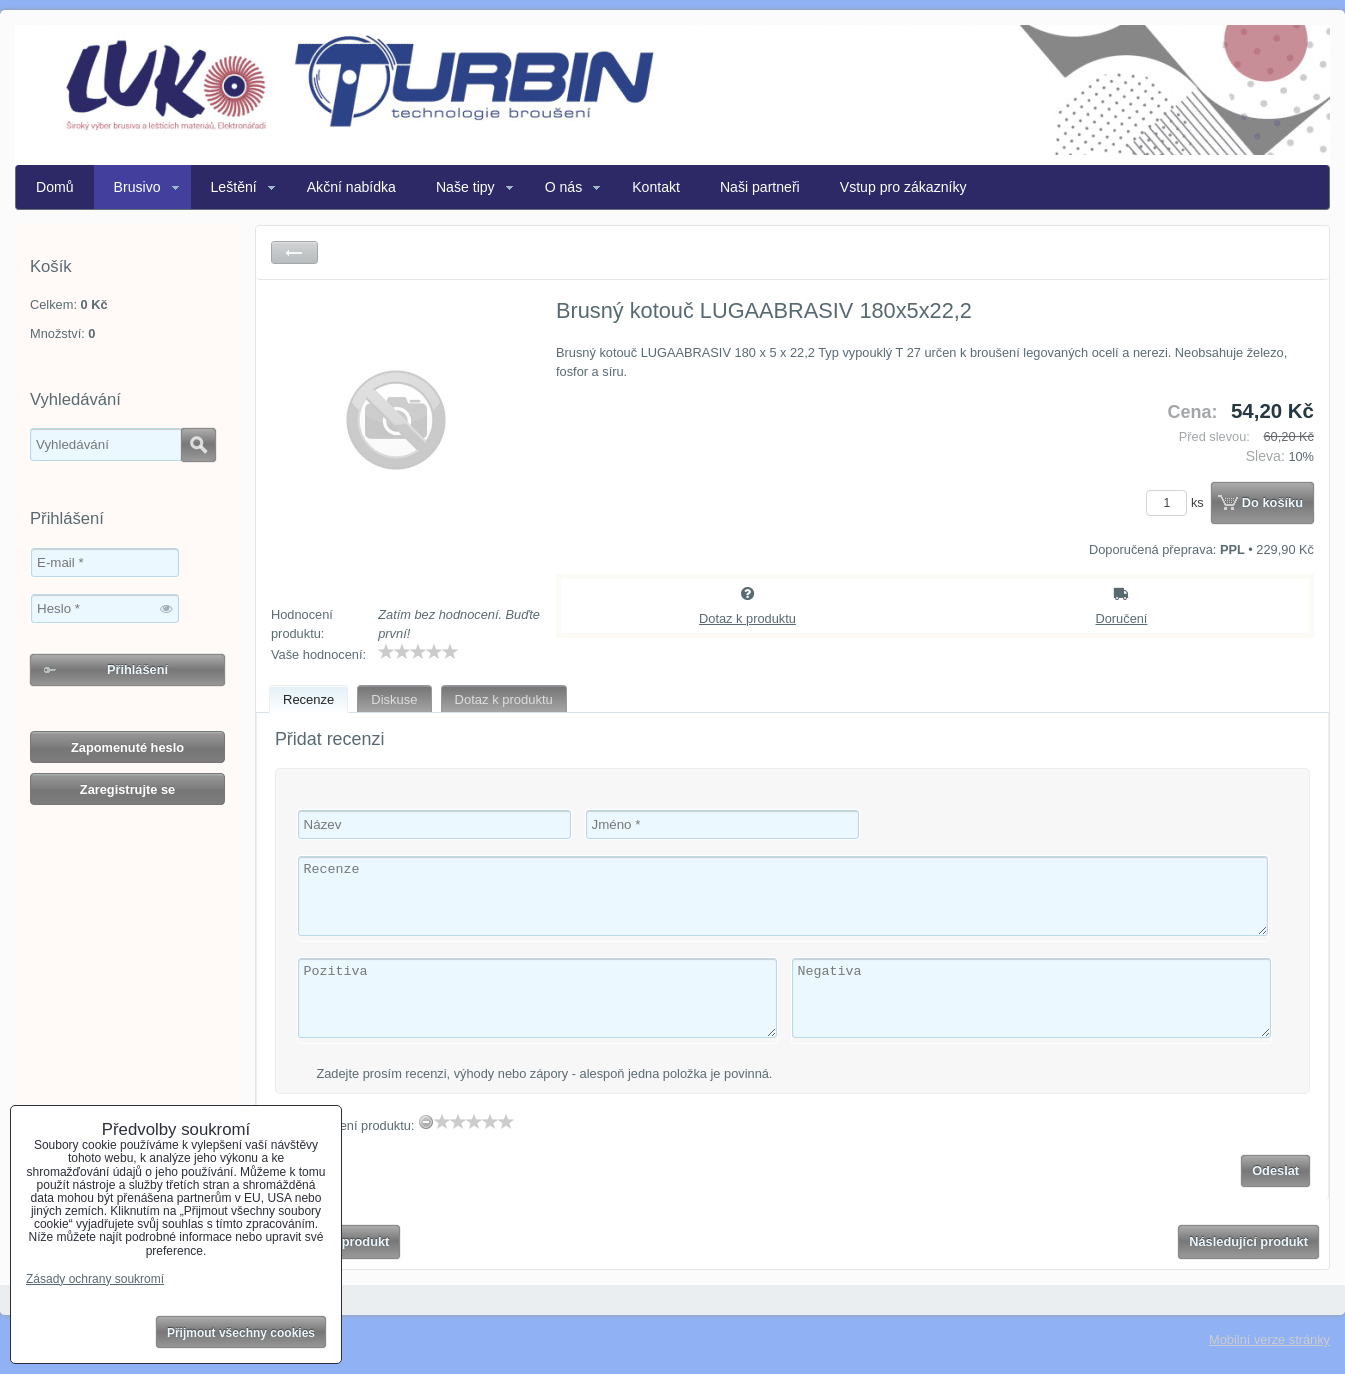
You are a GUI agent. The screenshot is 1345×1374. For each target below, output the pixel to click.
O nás (564, 187)
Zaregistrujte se (127, 789)
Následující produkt (1248, 1241)
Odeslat (1275, 1170)
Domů (55, 187)
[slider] (418, 652)
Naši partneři (760, 187)
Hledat (198, 445)
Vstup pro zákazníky (903, 187)
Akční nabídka (351, 187)
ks (1178, 502)
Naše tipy (465, 187)
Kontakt (656, 187)
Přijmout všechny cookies (241, 1333)
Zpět (294, 252)
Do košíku (1272, 502)
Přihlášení (137, 669)
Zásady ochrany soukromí (95, 1279)
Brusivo (137, 187)
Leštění (234, 187)
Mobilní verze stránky (1269, 1339)
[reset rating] (426, 1122)
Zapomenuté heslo (127, 747)
